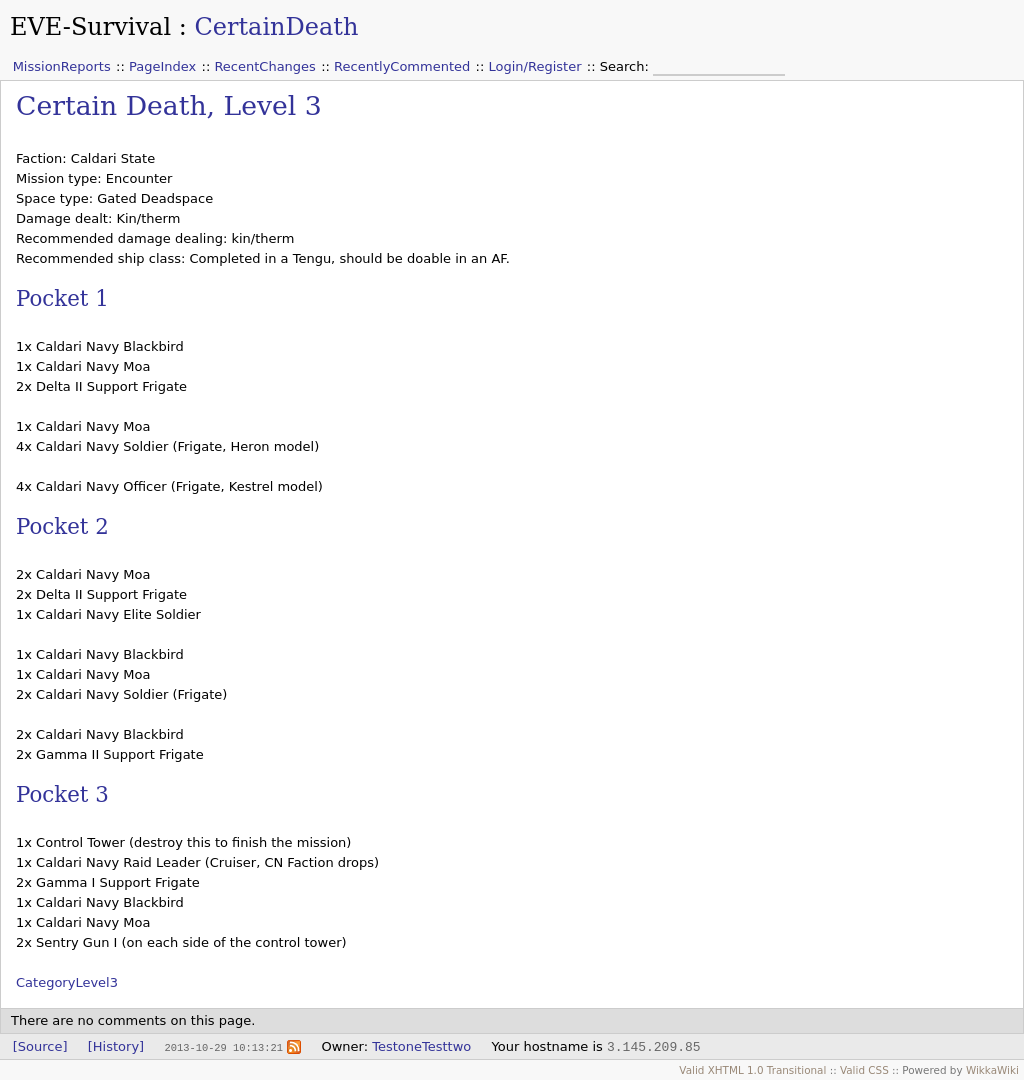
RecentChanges (264, 66)
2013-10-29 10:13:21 (223, 1047)
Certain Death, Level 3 (169, 105)
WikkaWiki (992, 1070)
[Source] (40, 1046)
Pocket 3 (62, 794)
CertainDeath (276, 27)
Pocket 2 (62, 526)
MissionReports (62, 66)
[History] (116, 1046)
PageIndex (162, 66)
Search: (626, 66)
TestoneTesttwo (421, 1046)
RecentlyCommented (402, 66)
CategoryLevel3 (67, 982)
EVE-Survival (90, 27)
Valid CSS (864, 1070)
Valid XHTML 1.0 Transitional (752, 1070)
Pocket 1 (62, 298)
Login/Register (535, 66)
